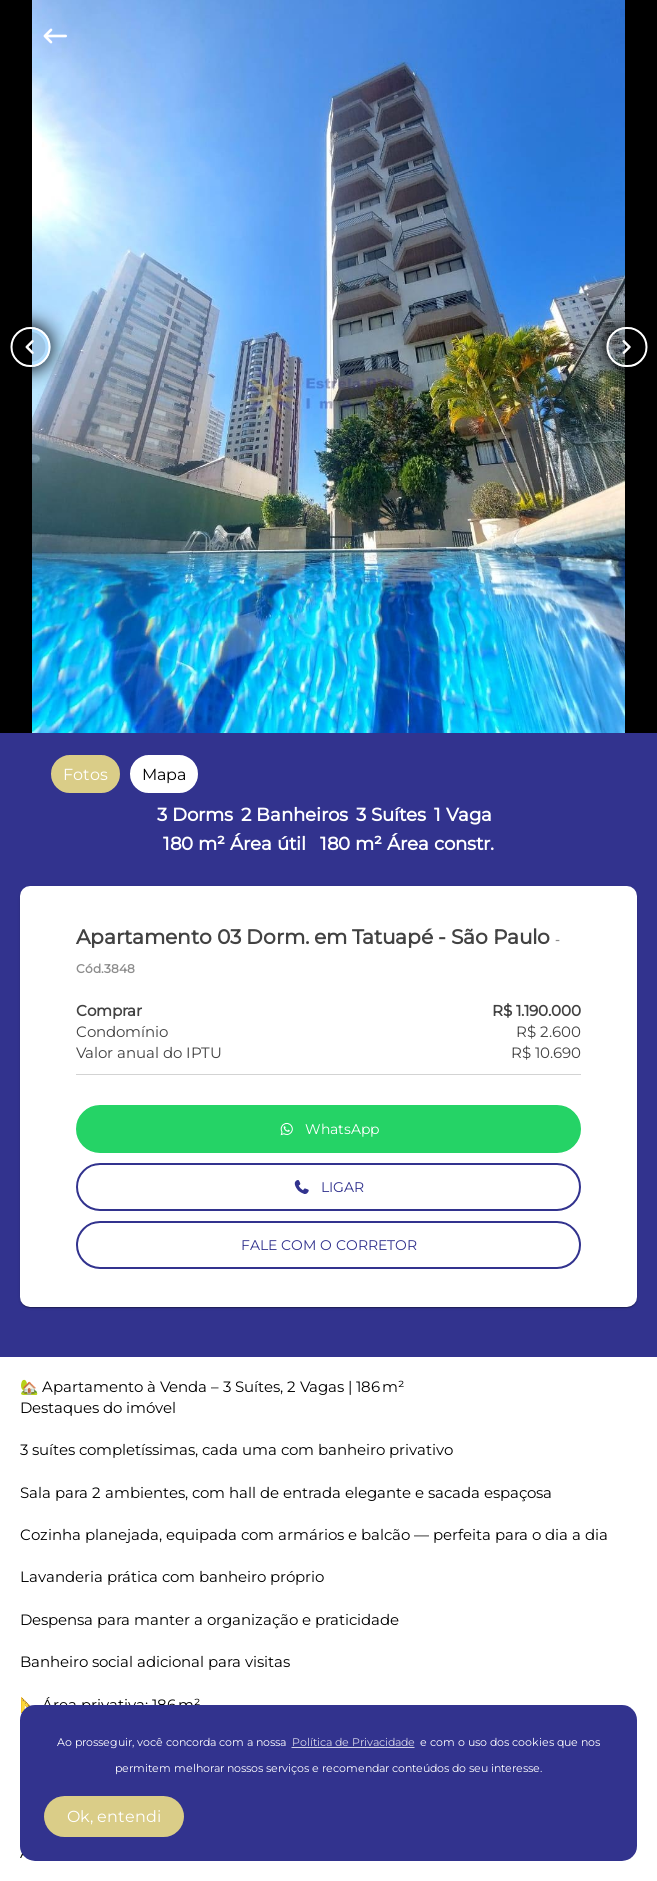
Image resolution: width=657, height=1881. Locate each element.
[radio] (85, 774)
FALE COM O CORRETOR (329, 1245)
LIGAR (328, 1187)
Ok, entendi (114, 1816)
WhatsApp (329, 1129)
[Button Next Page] (627, 347)
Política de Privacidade (353, 1742)
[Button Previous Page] (30, 347)
